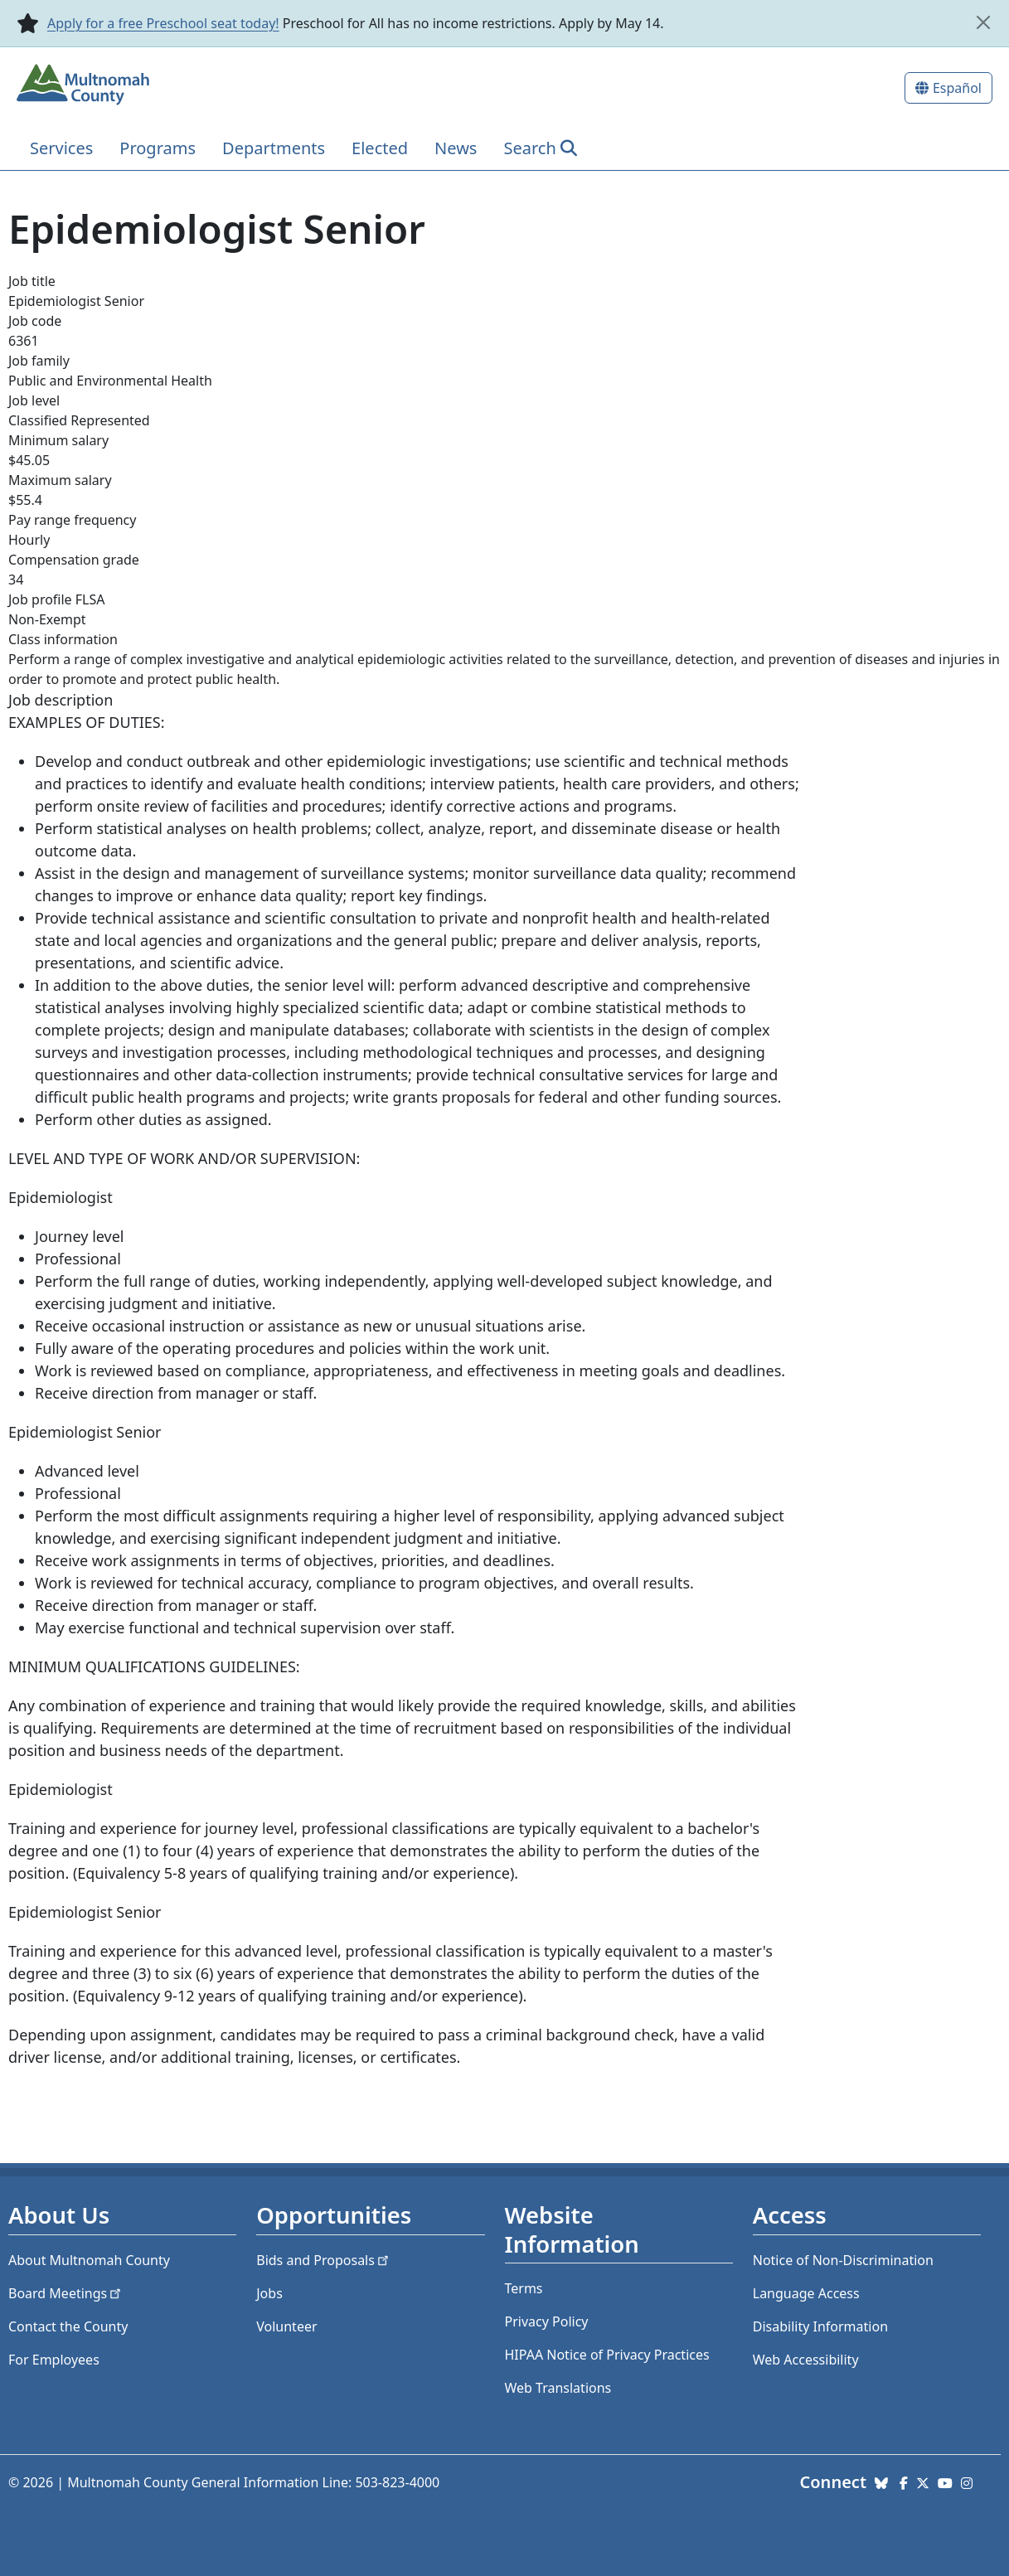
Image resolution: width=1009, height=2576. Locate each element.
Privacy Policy (547, 2321)
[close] (983, 22)
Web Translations (558, 2388)
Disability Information (820, 2326)
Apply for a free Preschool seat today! (163, 23)
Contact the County (68, 2326)
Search (529, 148)
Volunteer (286, 2326)
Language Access (806, 2293)
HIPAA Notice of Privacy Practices (607, 2355)
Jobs (269, 2293)
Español (957, 88)
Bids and (323, 2260)
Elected (380, 148)
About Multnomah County (89, 2260)
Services (61, 148)
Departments (273, 148)
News (455, 148)
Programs (157, 148)
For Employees (53, 2359)
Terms (524, 2288)
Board (66, 2293)
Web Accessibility (806, 2359)
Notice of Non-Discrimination (843, 2260)
